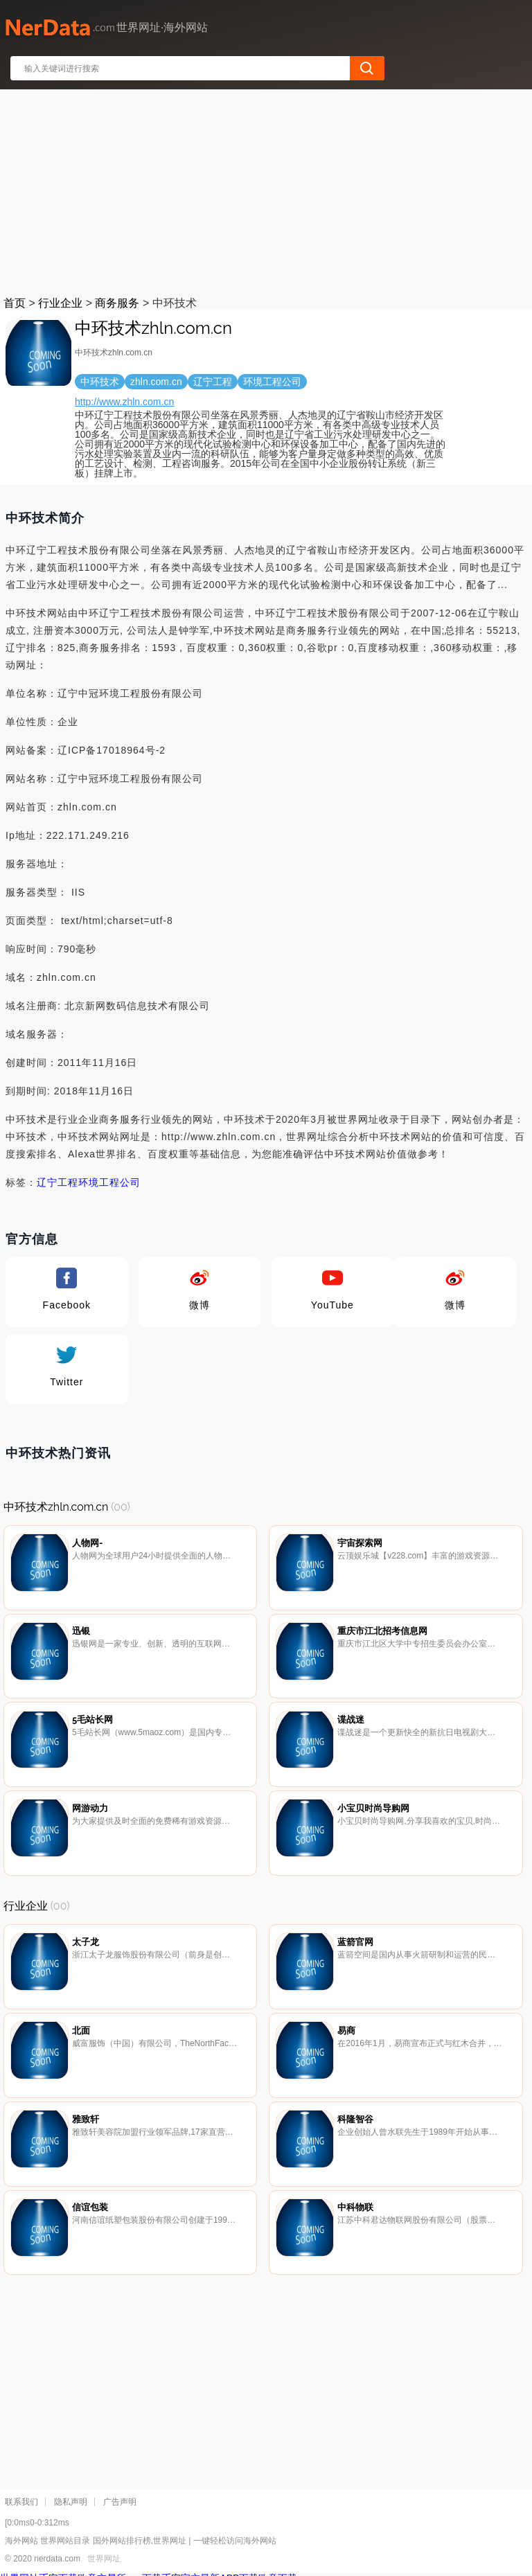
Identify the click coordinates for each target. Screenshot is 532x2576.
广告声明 (119, 2502)
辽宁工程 (57, 1182)
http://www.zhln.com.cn (124, 401)
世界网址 (104, 2559)
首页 (14, 303)
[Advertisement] (266, 190)
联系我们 (21, 2502)
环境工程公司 (109, 1182)
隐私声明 (70, 2502)
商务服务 (117, 303)
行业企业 (60, 303)
